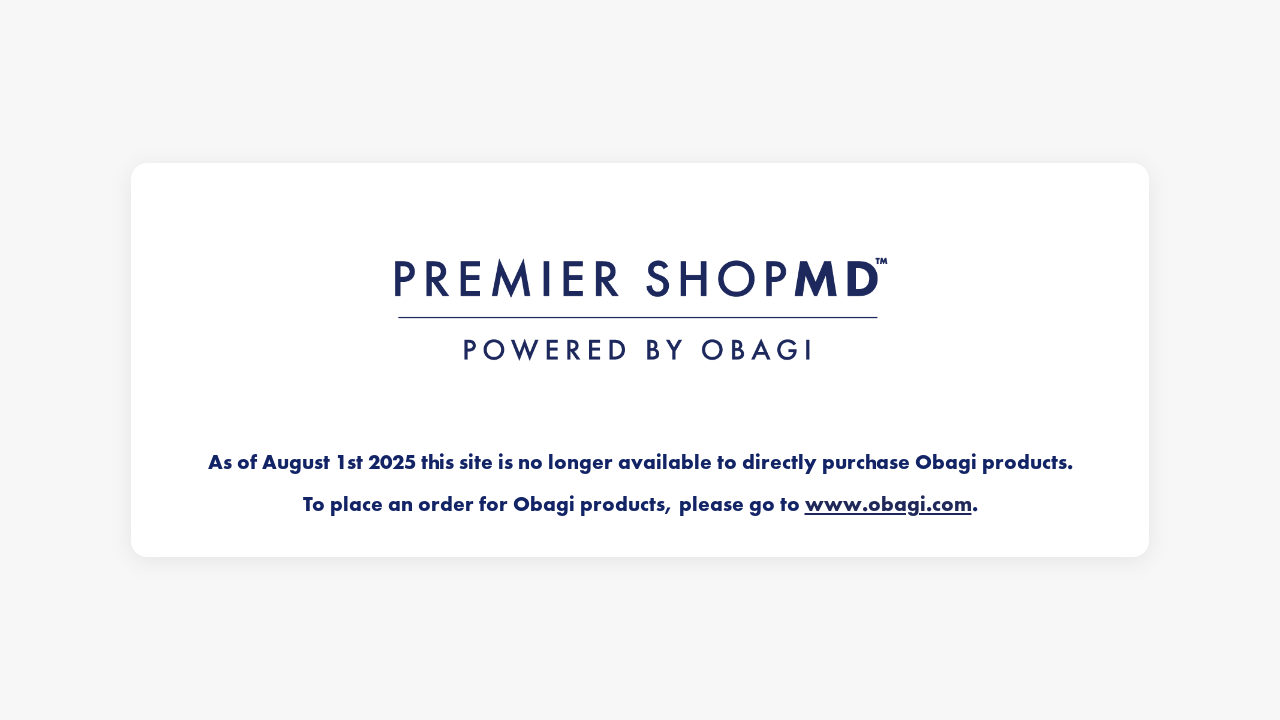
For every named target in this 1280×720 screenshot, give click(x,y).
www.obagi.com (888, 504)
